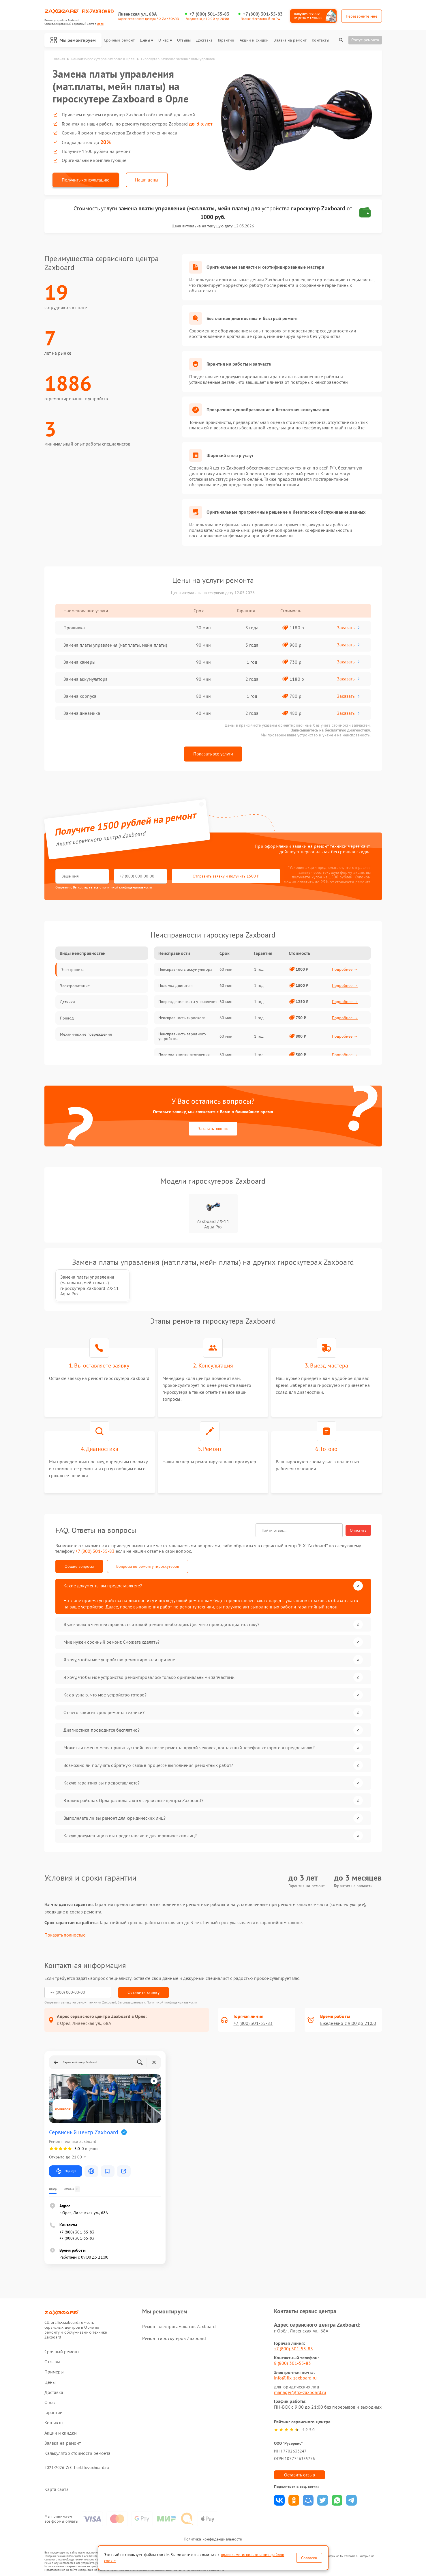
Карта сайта (56, 2489)
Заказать (349, 628)
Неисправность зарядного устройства (182, 1036)
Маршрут (65, 2171)
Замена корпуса (79, 696)
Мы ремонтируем (73, 40)
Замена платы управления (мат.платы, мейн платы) (115, 645)
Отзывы (184, 40)
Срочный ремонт (119, 40)
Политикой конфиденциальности (172, 2002)
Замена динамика (81, 713)
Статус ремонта (365, 39)
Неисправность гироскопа (182, 1017)
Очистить (358, 1530)
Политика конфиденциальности (213, 2539)
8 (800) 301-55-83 (292, 2363)
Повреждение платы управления (188, 1001)
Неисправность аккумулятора (185, 969)
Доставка (204, 40)
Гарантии (226, 40)
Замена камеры (79, 662)
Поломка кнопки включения (184, 1054)
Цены (146, 40)
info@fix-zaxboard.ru (295, 2378)
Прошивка (74, 628)
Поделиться (279, 2500)
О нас (165, 40)
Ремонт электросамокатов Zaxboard (178, 2326)
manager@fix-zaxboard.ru (300, 2392)
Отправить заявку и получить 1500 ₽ (226, 876)
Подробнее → (345, 969)
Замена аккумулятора (85, 679)
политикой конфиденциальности (127, 887)
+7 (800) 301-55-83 (209, 14)
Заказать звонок (213, 1128)
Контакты (320, 40)
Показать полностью (65, 1935)
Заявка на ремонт (290, 40)
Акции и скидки (254, 40)
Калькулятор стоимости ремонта (77, 2453)
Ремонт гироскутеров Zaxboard (174, 2338)
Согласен (309, 2557)
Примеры (54, 2372)
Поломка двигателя (176, 985)
